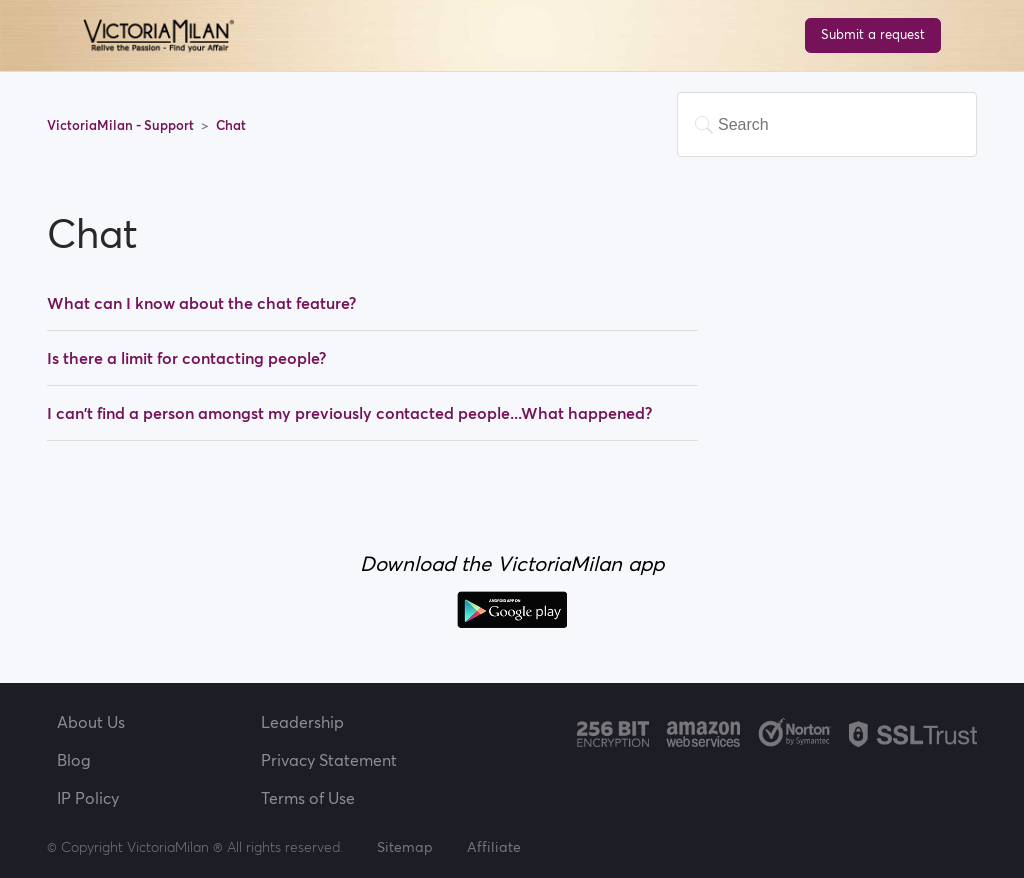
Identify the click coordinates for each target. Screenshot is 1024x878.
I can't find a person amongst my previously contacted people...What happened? (349, 413)
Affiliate (494, 847)
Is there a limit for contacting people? (186, 358)
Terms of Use (308, 798)
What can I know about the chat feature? (201, 303)
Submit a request (873, 34)
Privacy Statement (329, 760)
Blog (74, 760)
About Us (91, 722)
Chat (231, 125)
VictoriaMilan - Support (122, 125)
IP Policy (88, 798)
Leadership (302, 722)
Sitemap (405, 847)
